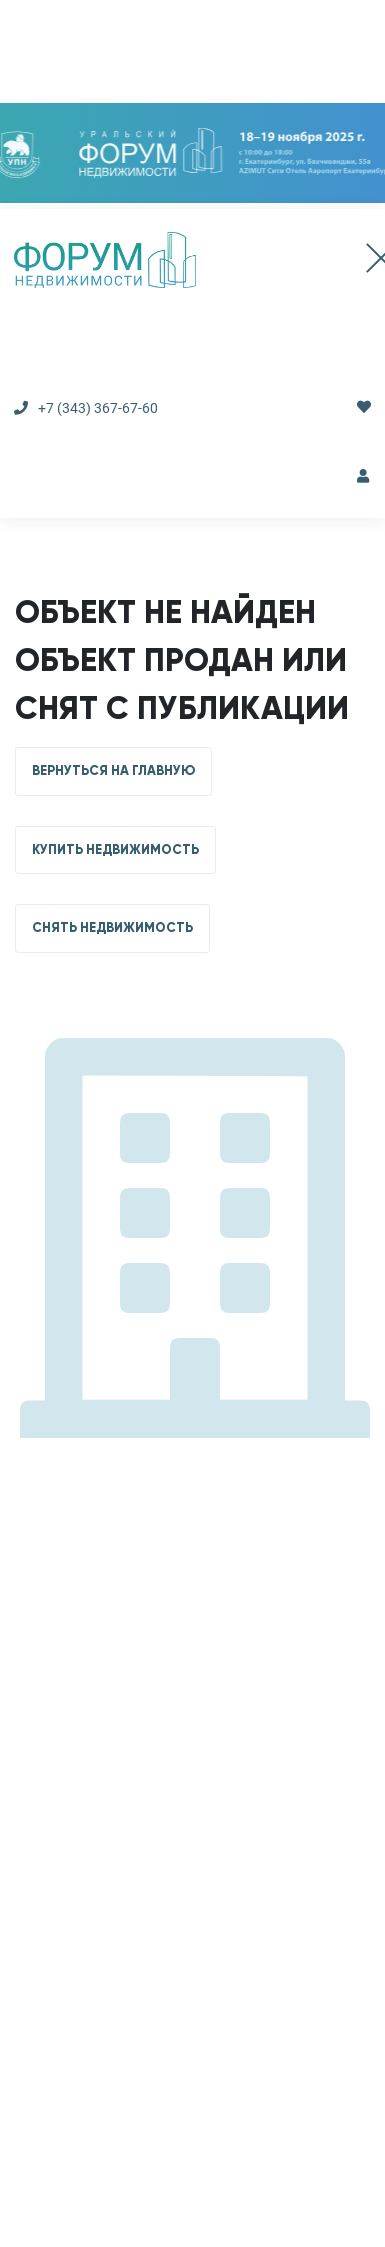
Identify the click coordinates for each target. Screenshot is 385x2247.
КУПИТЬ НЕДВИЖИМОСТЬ (115, 850)
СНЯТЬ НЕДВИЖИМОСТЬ (112, 928)
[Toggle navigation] (360, 260)
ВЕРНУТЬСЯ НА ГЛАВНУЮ (113, 771)
